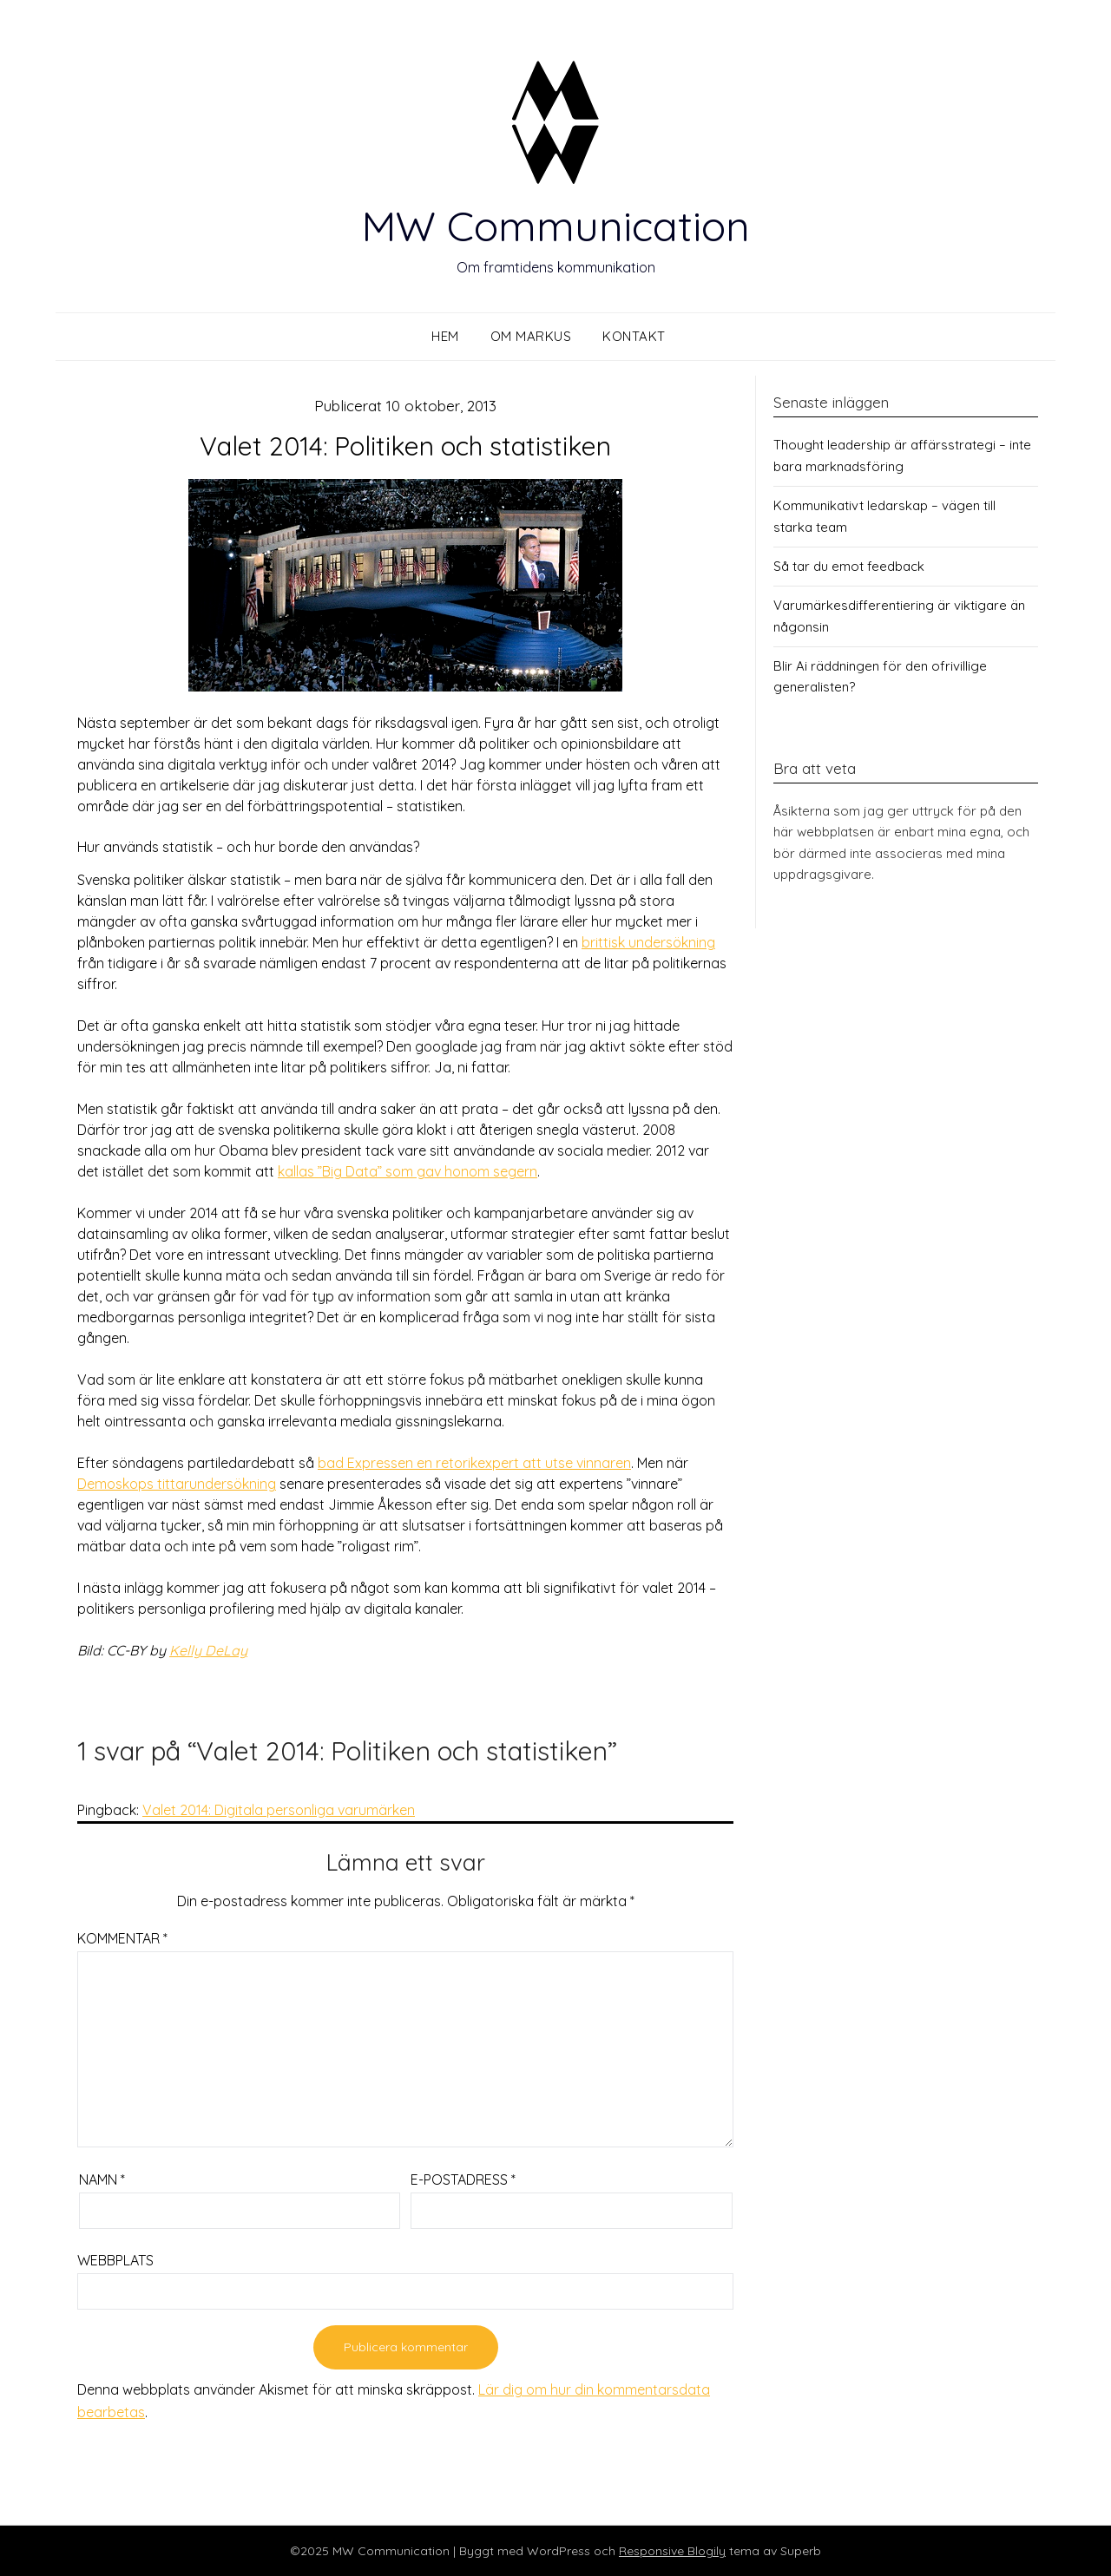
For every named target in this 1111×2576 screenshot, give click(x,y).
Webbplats (115, 2260)
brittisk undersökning (648, 942)
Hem (445, 336)
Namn (102, 2179)
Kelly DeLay (208, 1650)
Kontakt (634, 336)
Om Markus (531, 336)
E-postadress (463, 2179)
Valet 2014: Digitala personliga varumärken (278, 1810)
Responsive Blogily (672, 2551)
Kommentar (122, 1938)
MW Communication (555, 226)
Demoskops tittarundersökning (176, 1483)
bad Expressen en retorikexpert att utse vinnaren (474, 1463)
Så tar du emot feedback (848, 566)
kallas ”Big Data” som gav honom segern (407, 1171)
